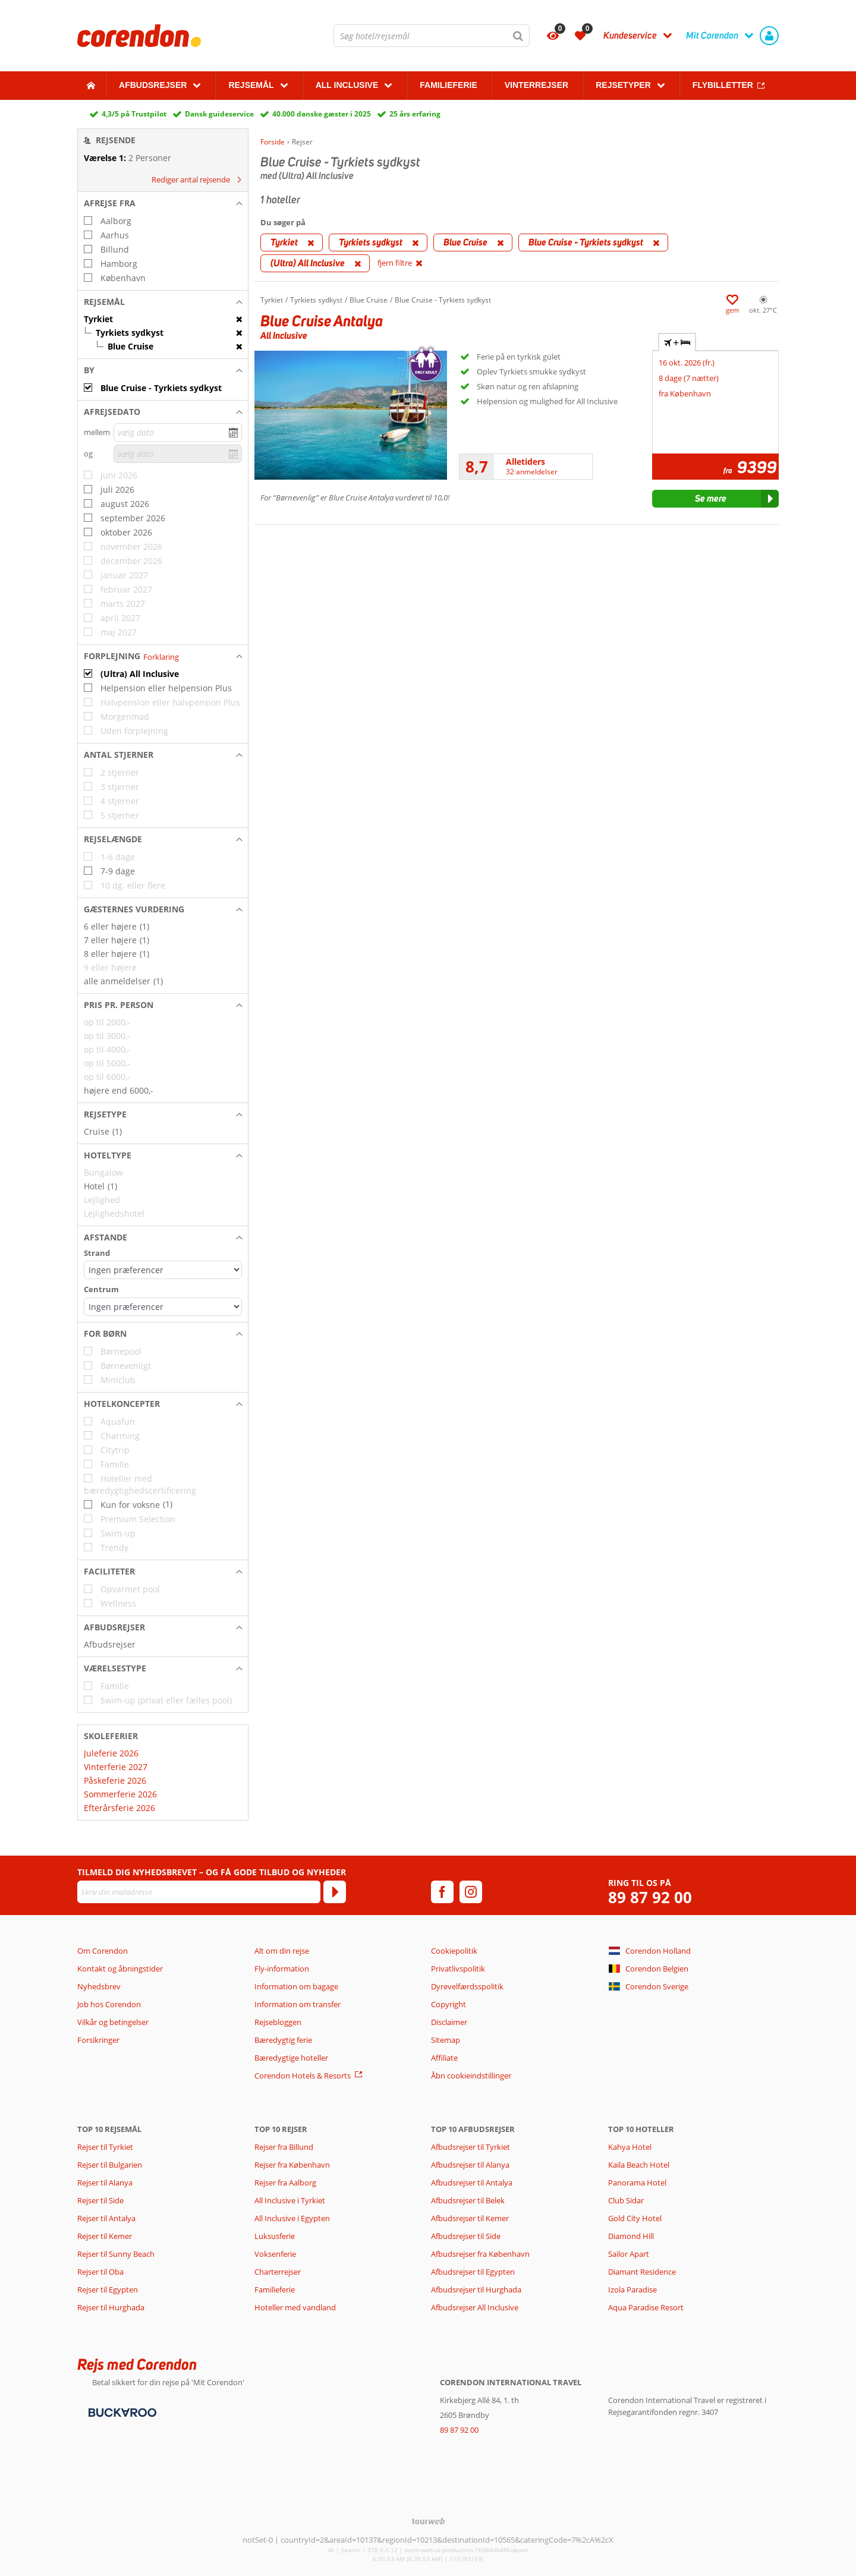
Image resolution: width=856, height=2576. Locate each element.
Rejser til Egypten (107, 2289)
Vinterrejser (536, 85)
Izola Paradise (632, 2289)
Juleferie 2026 (111, 1753)
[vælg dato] (178, 432)
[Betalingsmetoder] (121, 2411)
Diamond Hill (631, 2236)
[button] (163, 203)
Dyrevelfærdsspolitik (467, 1986)
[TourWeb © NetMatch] (428, 2521)
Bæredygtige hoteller (291, 2057)
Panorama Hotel (637, 2182)
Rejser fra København (292, 2164)
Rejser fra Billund (283, 2147)
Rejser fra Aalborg (285, 2182)
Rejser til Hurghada (110, 2307)
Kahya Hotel (630, 2147)
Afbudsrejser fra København (480, 2254)
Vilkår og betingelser (113, 2022)
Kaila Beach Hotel (638, 2164)
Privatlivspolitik (458, 1968)
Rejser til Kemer (104, 2236)
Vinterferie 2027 (115, 1766)
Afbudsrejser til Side (466, 2236)
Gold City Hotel (635, 2218)
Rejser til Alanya (105, 2182)
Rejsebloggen (277, 2022)
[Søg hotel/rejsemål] (431, 35)
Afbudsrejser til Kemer (470, 2218)
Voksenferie (275, 2254)
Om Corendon (102, 1950)
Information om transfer (297, 2004)
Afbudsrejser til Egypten (473, 2271)
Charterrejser (277, 2271)
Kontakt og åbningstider (120, 1968)
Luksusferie (274, 2236)
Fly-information (281, 1968)
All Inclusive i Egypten (292, 2218)
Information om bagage (296, 1986)
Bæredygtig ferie (283, 2040)
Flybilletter (723, 85)
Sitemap (445, 2040)
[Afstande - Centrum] (163, 1307)
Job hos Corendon (109, 2004)
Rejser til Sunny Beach (116, 2254)
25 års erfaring (414, 114)
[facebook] (442, 1892)
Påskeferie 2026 (115, 1780)
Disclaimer (449, 2022)
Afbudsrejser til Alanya (470, 2164)
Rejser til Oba (100, 2271)
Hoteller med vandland (295, 2307)
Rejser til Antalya (106, 2218)
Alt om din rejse (281, 1950)
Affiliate (444, 2057)
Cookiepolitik (454, 1950)
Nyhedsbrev (99, 1986)
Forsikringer (98, 2040)
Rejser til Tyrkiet (105, 2147)
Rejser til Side (100, 2200)
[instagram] (471, 1892)
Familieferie (448, 85)
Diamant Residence (642, 2271)
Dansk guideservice (219, 114)
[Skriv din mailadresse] (198, 1892)
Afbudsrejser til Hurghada (476, 2289)
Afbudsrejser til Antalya (471, 2182)
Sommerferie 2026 (120, 1794)
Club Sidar (626, 2200)
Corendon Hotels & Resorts (302, 2075)
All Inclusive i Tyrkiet (290, 2200)
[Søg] (518, 35)
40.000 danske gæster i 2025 (321, 114)
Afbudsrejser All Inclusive (474, 2307)
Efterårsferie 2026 (119, 1807)
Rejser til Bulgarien (109, 2164)
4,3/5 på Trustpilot (134, 114)
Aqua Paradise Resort (646, 2307)
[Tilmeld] (334, 1892)
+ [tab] (677, 342)
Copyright (448, 2004)
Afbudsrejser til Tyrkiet (470, 2147)
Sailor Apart (628, 2254)
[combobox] (431, 35)
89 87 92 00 (650, 1897)
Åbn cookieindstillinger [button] (471, 2075)
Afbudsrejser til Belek (468, 2200)
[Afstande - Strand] (163, 1270)
